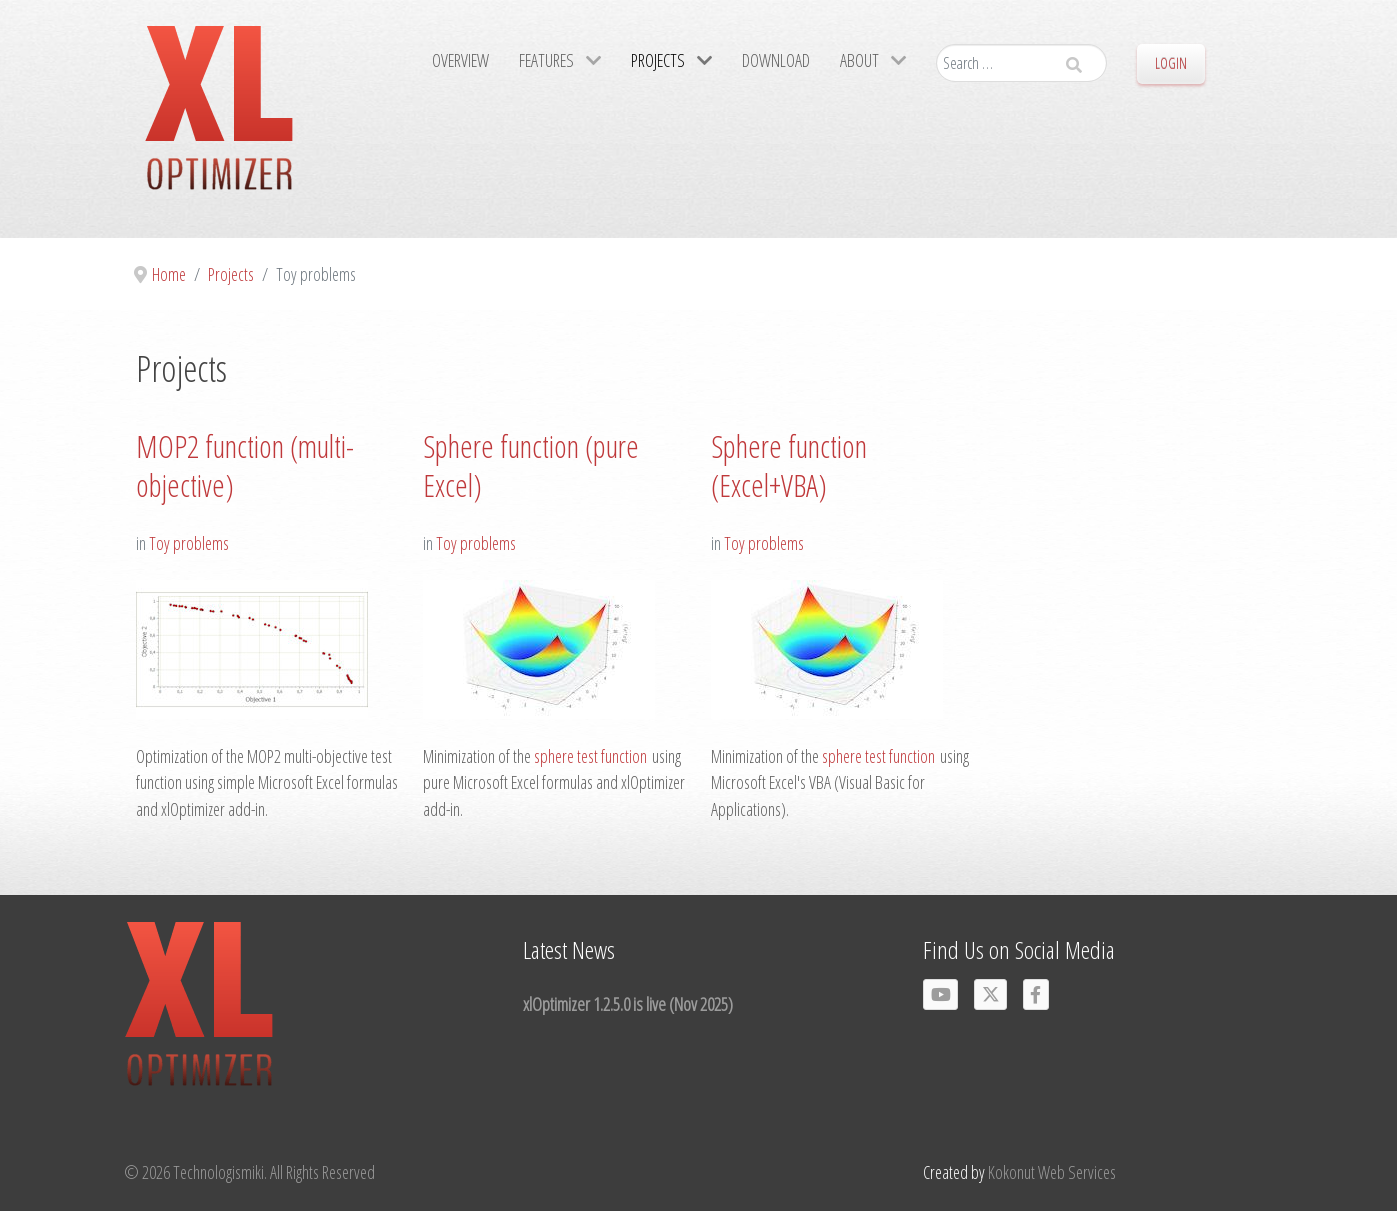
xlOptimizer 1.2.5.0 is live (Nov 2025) (628, 1003)
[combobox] (1021, 63)
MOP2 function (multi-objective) (245, 466)
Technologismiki (218, 1172)
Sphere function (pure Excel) (531, 466)
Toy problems (189, 543)
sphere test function (590, 756)
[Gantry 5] (219, 119)
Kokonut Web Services (1052, 1172)
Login (1171, 63)
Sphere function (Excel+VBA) (789, 466)
